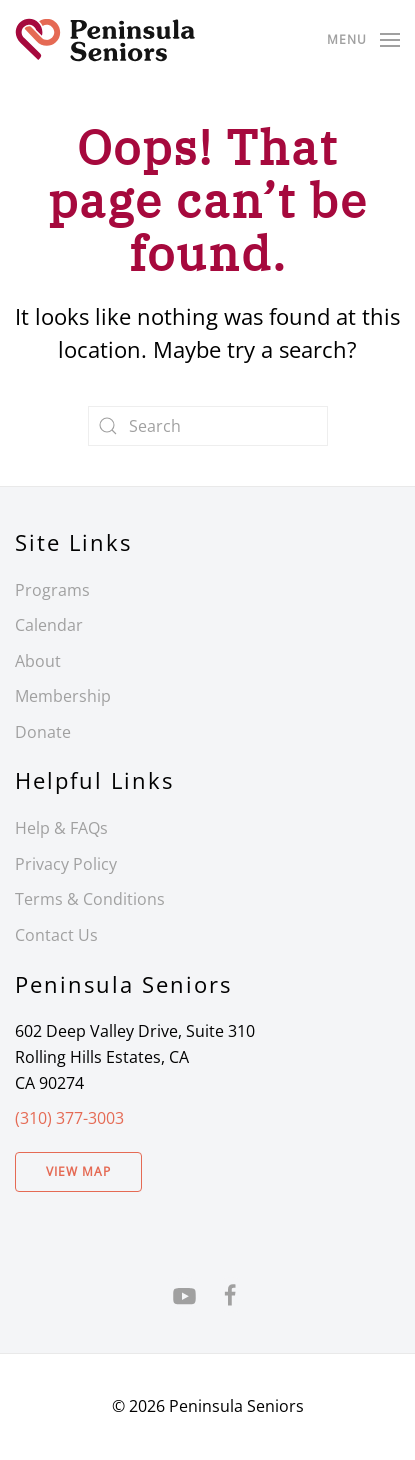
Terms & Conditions (90, 899)
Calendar (49, 625)
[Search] (208, 426)
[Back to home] (105, 40)
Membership (63, 696)
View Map (78, 1171)
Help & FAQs (61, 828)
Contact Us (56, 935)
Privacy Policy (66, 864)
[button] (363, 40)
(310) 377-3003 (69, 1118)
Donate (43, 732)
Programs (52, 590)
